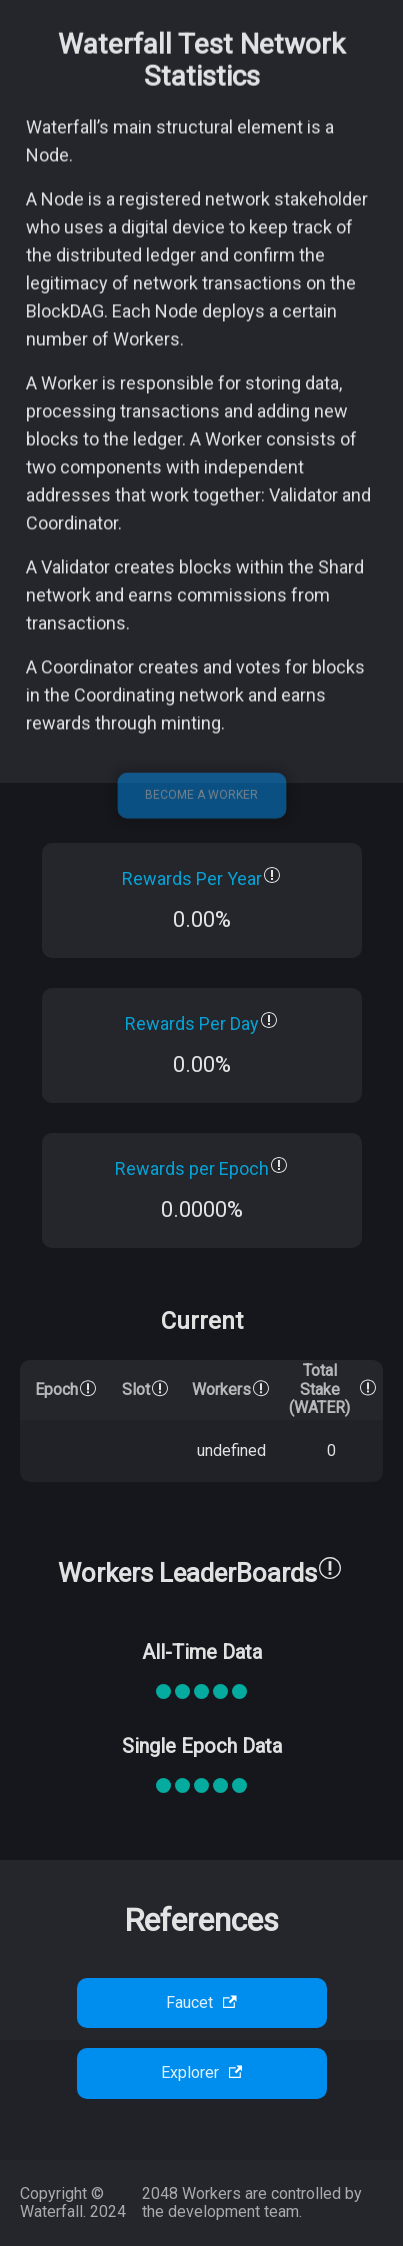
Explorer (202, 2072)
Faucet (201, 2002)
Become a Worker (201, 823)
